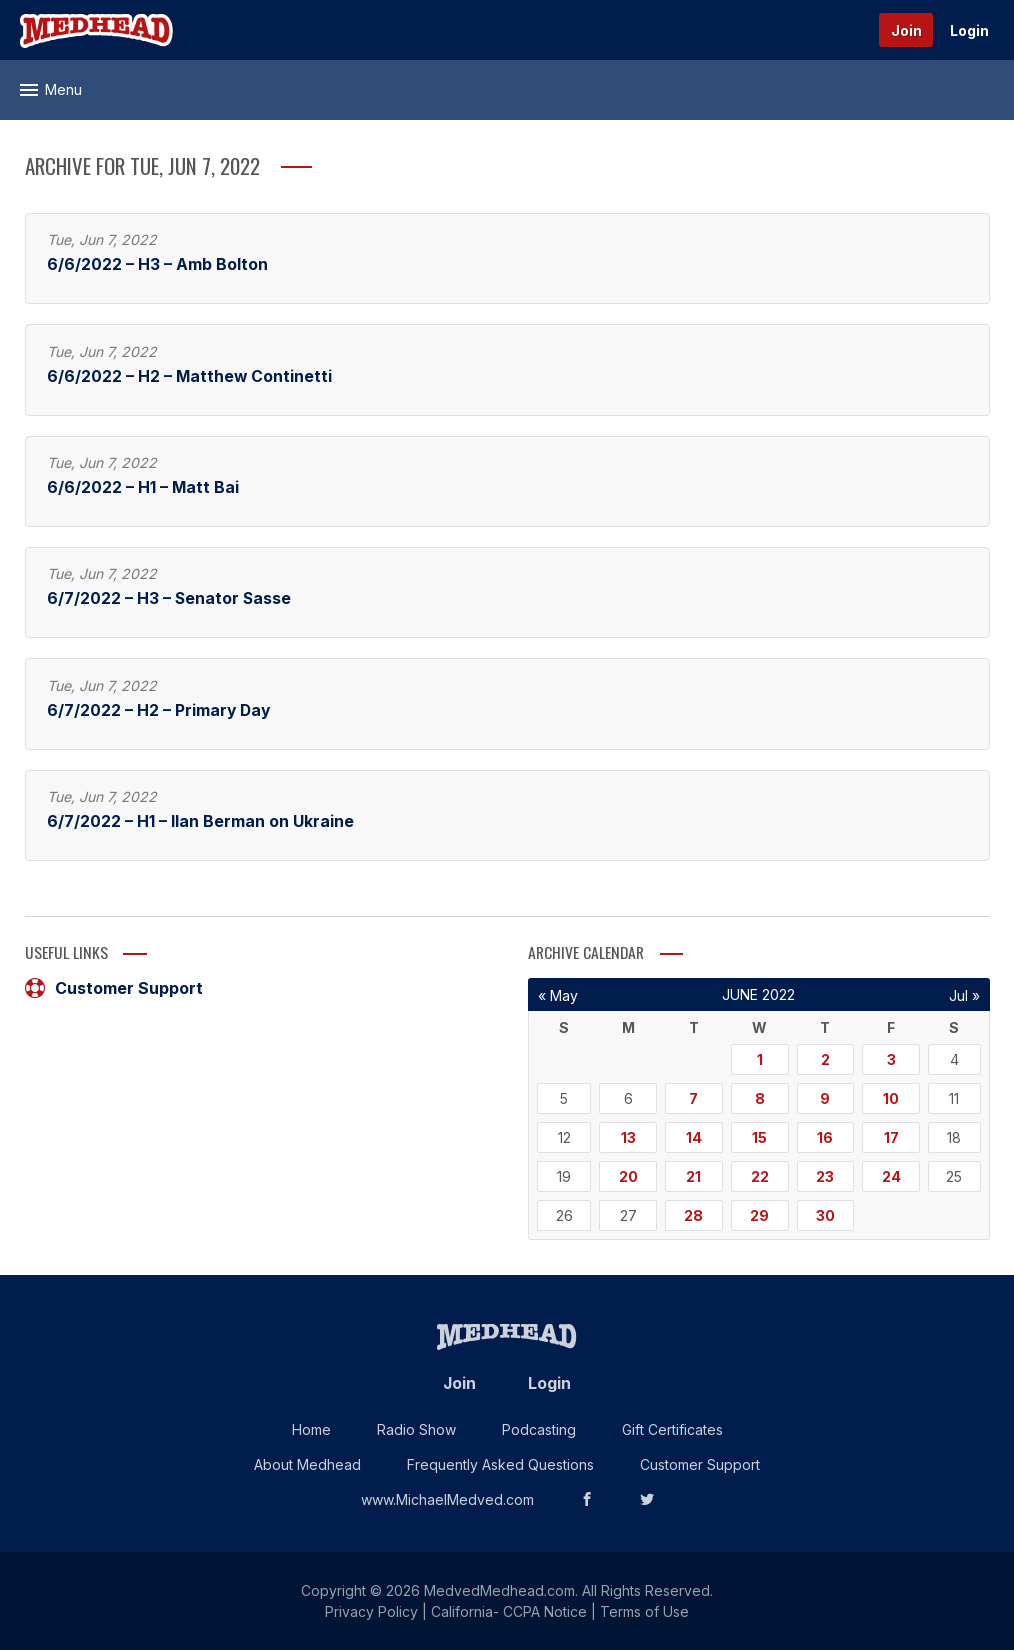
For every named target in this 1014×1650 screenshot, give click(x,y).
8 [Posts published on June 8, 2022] (760, 1098)
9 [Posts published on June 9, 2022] (825, 1098)
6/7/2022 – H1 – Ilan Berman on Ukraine (200, 821)
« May (558, 995)
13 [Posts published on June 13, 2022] (628, 1137)
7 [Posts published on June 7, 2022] (693, 1098)
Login (969, 30)
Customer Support (114, 988)
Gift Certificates (672, 1429)
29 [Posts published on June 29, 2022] (759, 1215)
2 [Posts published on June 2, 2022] (825, 1059)
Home (311, 1429)
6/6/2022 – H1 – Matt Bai (143, 487)
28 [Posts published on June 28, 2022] (693, 1215)
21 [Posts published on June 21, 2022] (693, 1176)
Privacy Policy (371, 1611)
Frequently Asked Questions (500, 1464)
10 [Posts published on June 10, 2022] (891, 1098)
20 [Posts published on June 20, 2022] (628, 1176)
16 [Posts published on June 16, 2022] (825, 1137)
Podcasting (539, 1429)
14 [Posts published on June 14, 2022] (694, 1137)
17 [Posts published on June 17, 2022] (891, 1137)
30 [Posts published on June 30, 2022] (825, 1215)
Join (906, 30)
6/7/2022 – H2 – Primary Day (158, 710)
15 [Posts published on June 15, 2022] (759, 1137)
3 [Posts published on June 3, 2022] (891, 1059)
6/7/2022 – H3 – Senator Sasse (169, 598)
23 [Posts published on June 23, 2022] (825, 1176)
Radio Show (416, 1429)
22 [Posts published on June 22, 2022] (760, 1176)
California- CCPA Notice (509, 1611)
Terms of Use (644, 1611)
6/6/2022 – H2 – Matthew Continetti (189, 376)
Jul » (964, 995)
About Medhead (307, 1464)
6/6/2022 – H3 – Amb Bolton (157, 264)
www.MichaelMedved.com (447, 1499)
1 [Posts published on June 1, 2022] (760, 1059)
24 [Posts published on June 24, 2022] (891, 1176)
